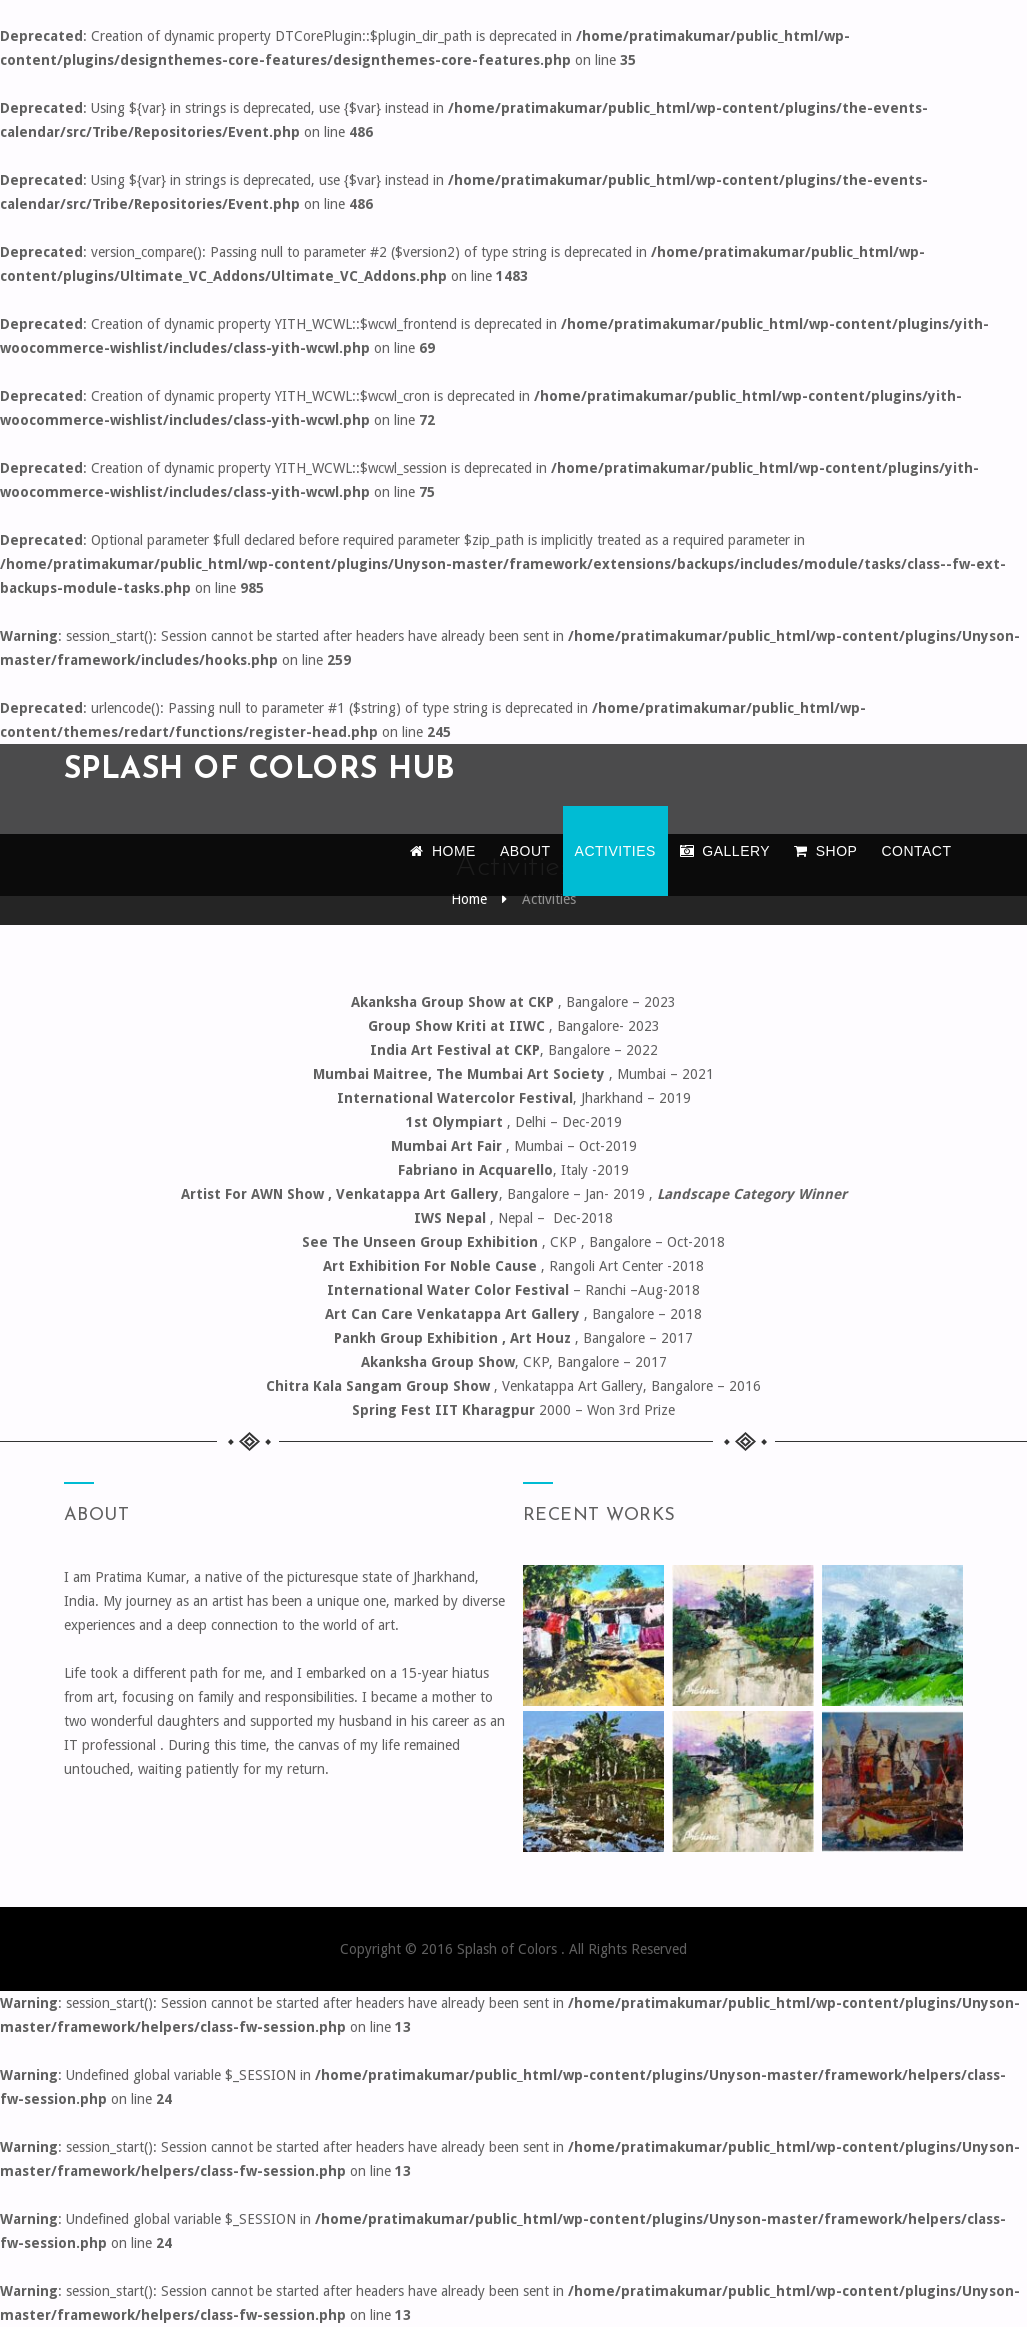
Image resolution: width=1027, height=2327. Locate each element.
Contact (916, 851)
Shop (825, 851)
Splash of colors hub (260, 770)
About (525, 851)
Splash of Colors (509, 1949)
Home (443, 851)
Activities (615, 851)
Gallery (725, 851)
